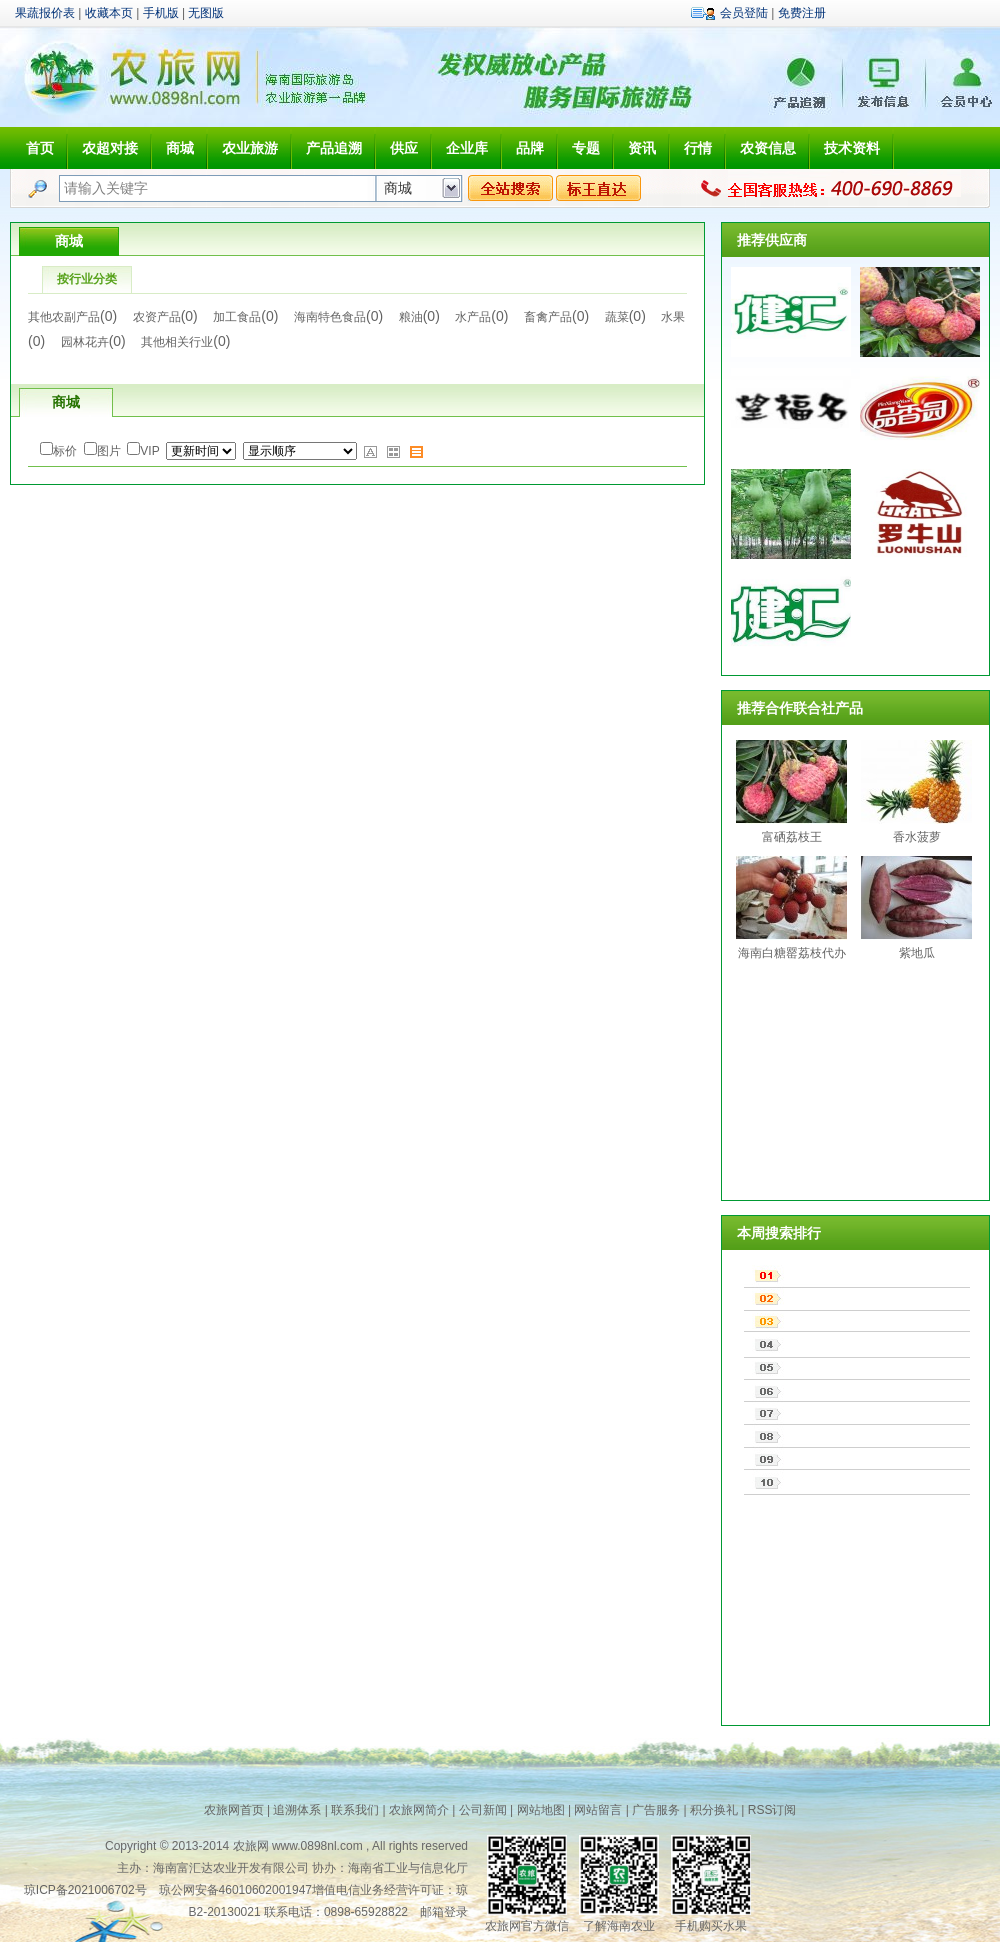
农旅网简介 (419, 1810)
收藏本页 (109, 13)
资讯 (642, 148)
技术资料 (852, 148)
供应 (404, 148)
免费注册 (802, 13)
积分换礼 (714, 1810)
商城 (180, 148)
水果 (673, 317)
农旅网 (251, 1846)
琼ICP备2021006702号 (85, 1890)
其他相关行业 (177, 342)
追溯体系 (297, 1810)
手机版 (161, 13)
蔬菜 (617, 317)
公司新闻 (483, 1810)
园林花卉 (85, 342)
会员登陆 (744, 13)
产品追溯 (334, 148)
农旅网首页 (234, 1810)
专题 (586, 148)
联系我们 (355, 1810)
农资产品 (157, 317)
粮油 (411, 317)
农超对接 (110, 148)
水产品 (473, 317)
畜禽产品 (548, 317)
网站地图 (541, 1810)
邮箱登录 (444, 1912)
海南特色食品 (330, 317)
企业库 (467, 148)
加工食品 (237, 317)
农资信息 (768, 148)
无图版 (206, 13)
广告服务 (656, 1810)
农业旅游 (250, 148)
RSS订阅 (772, 1810)
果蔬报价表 (45, 13)
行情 (698, 148)
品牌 (530, 148)
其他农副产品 (64, 317)
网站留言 (598, 1810)
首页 (40, 148)
